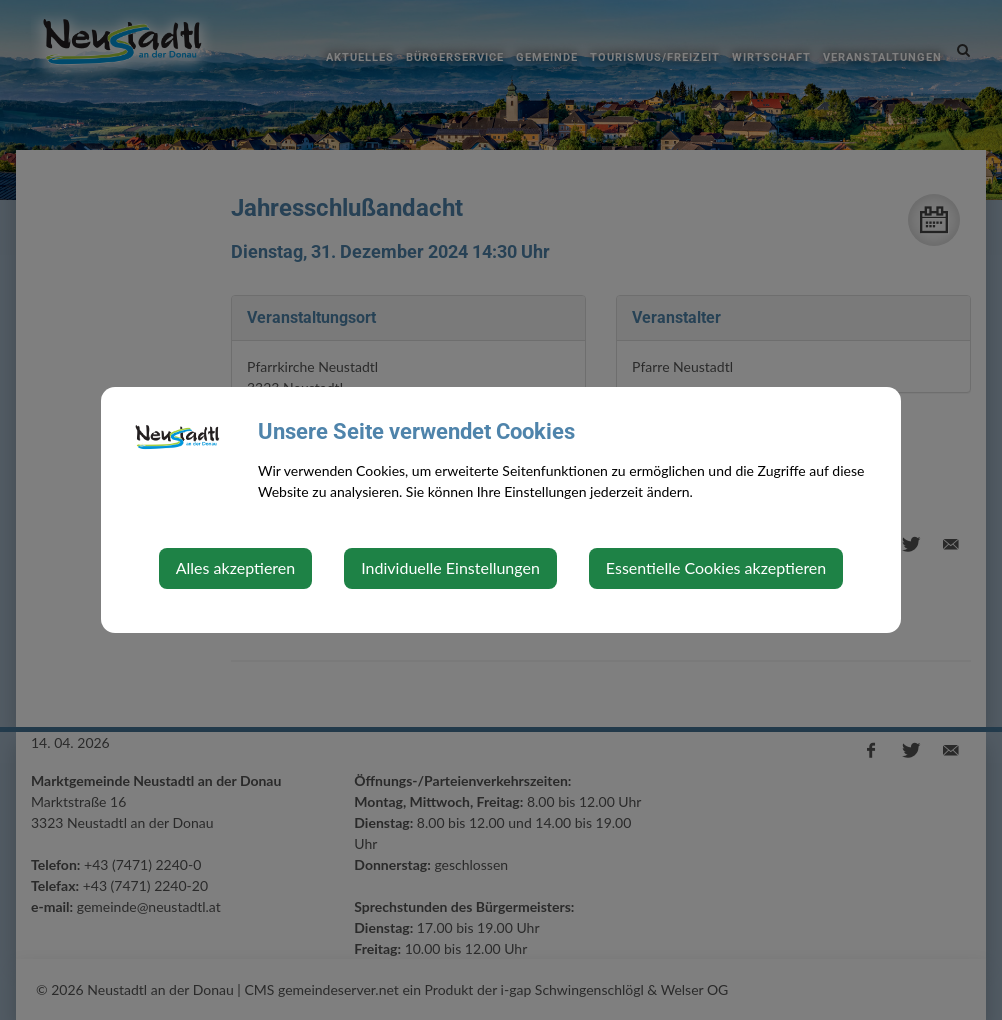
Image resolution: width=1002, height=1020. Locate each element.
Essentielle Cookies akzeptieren (716, 567)
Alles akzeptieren (235, 567)
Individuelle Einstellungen (450, 567)
